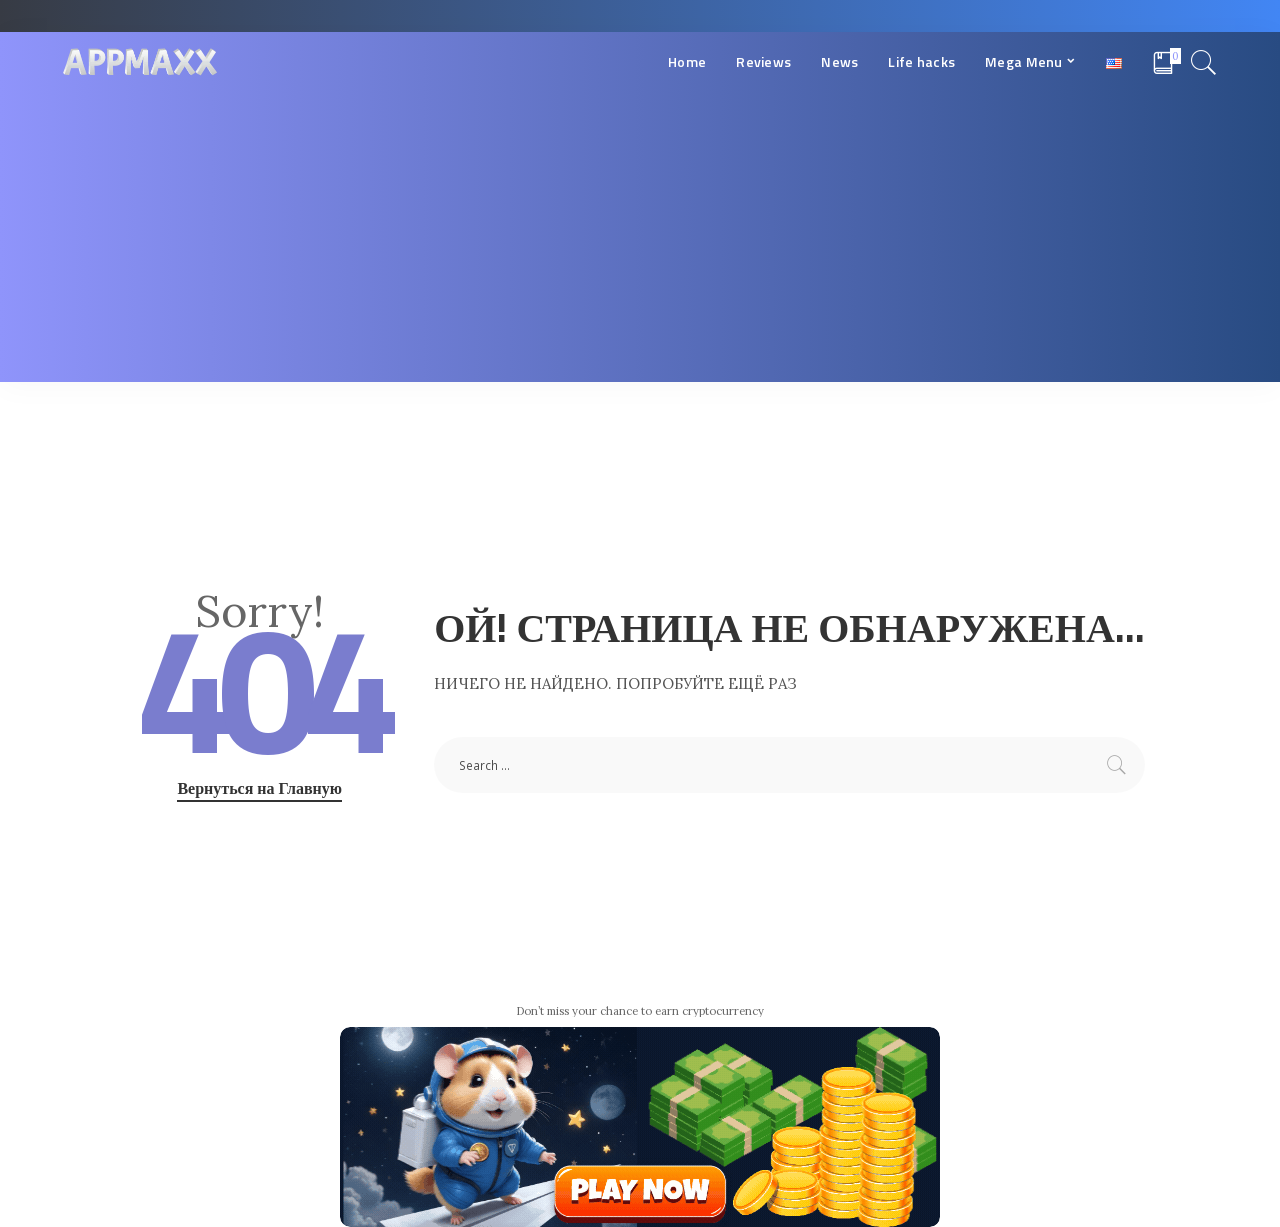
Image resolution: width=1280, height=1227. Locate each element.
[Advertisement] (640, 242)
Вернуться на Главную (259, 788)
